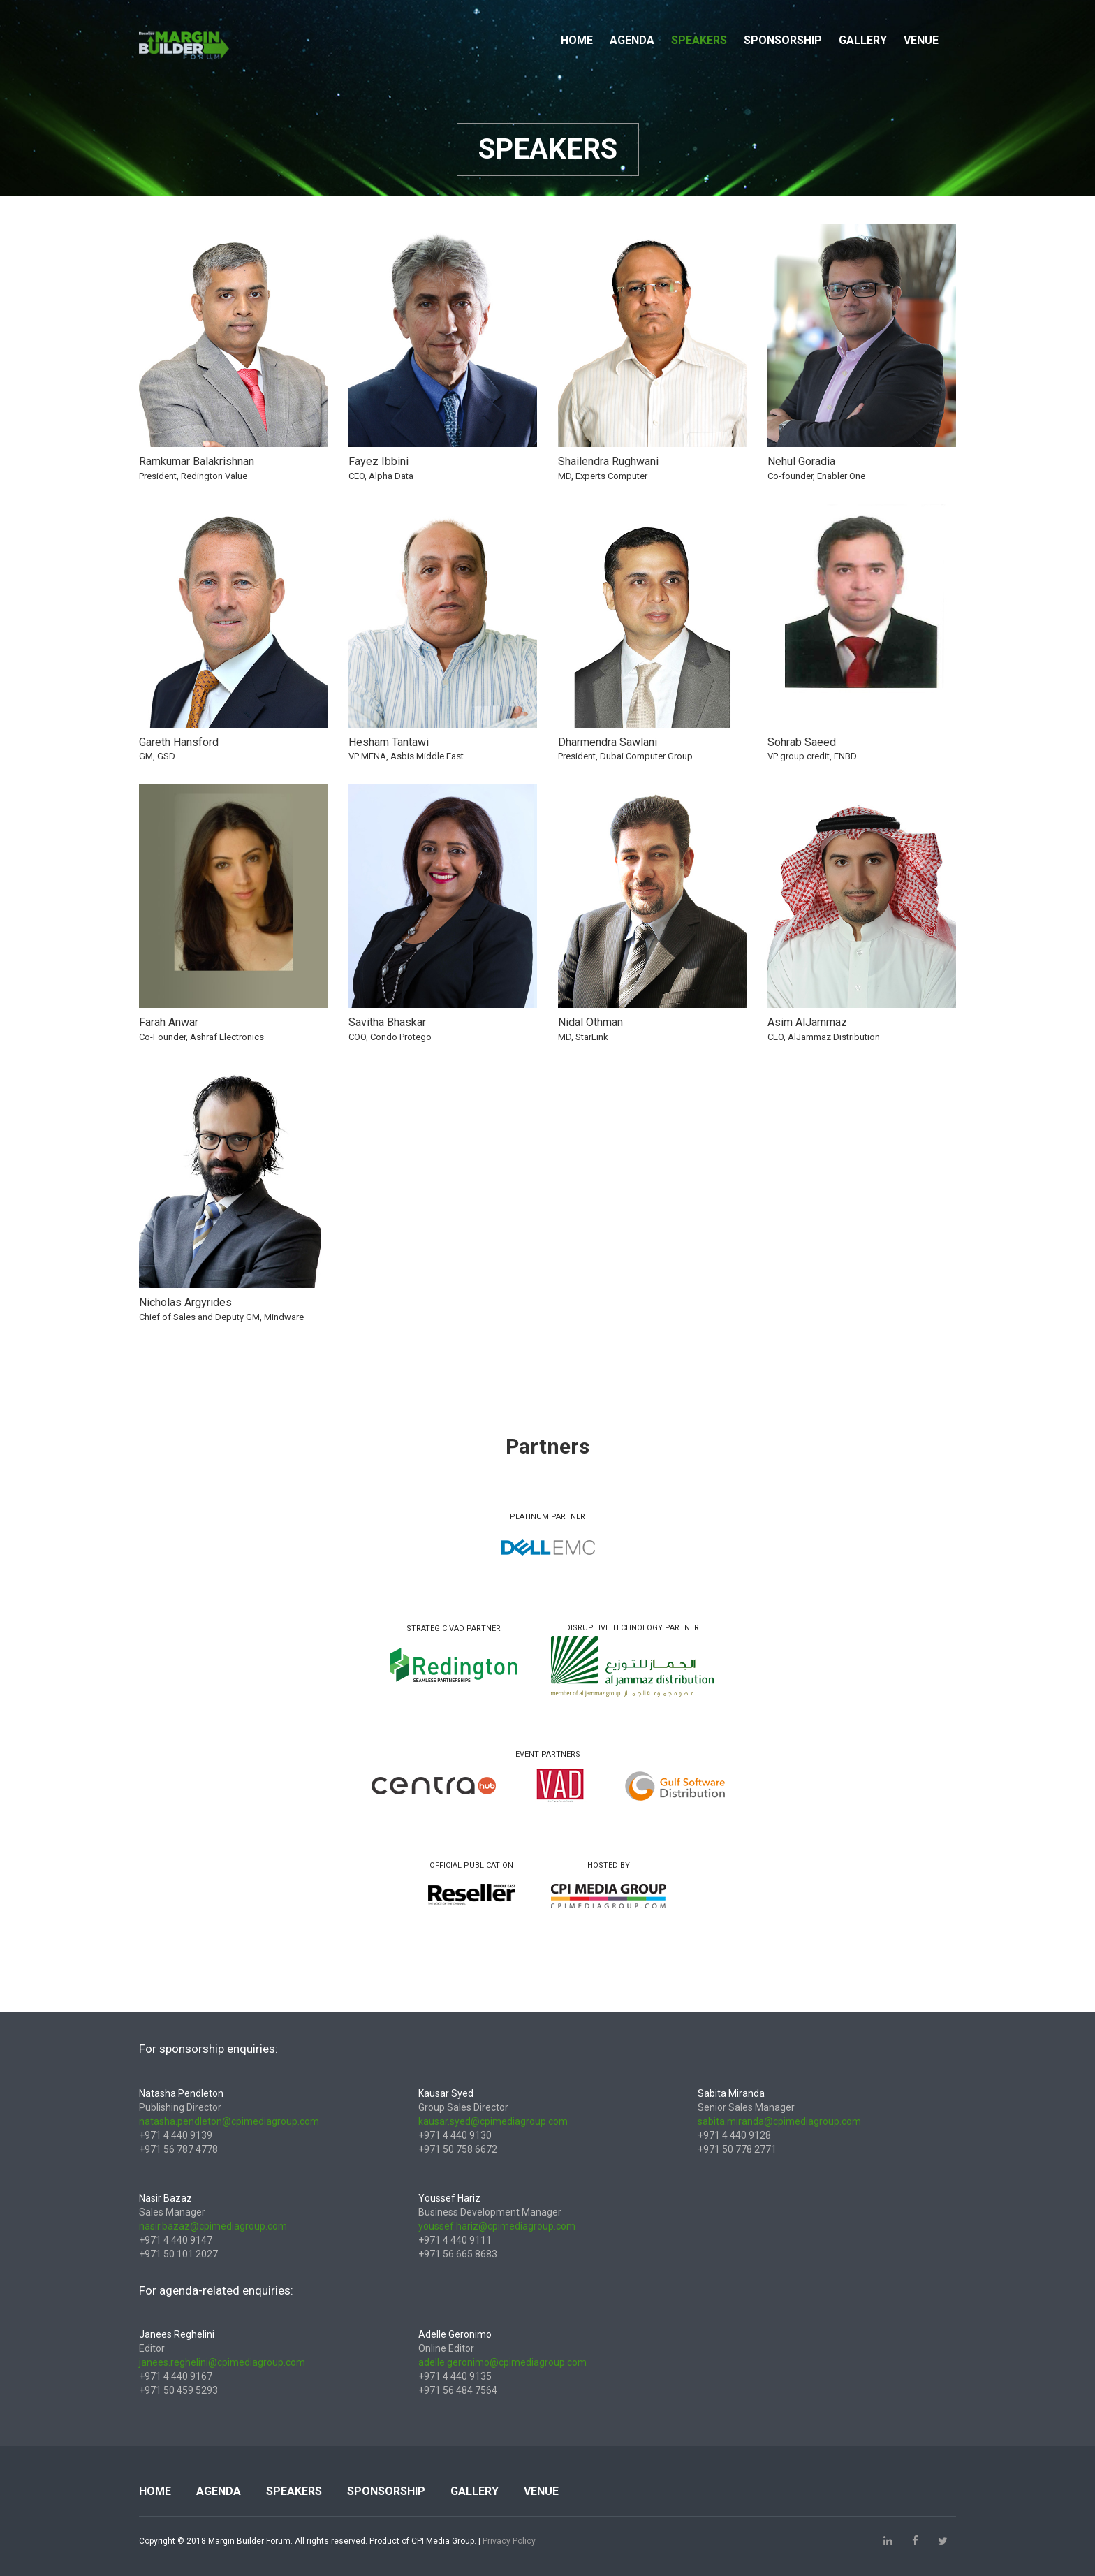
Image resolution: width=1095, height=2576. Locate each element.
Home (577, 40)
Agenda (632, 40)
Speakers (699, 40)
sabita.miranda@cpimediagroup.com (779, 2121)
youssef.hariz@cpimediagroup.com (496, 2226)
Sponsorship (783, 40)
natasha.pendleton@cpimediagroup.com (229, 2121)
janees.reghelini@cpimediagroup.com (222, 2362)
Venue (921, 40)
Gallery (863, 40)
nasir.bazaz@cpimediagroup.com (213, 2226)
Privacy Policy (509, 2541)
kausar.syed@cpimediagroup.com (493, 2121)
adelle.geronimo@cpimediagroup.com (502, 2362)
